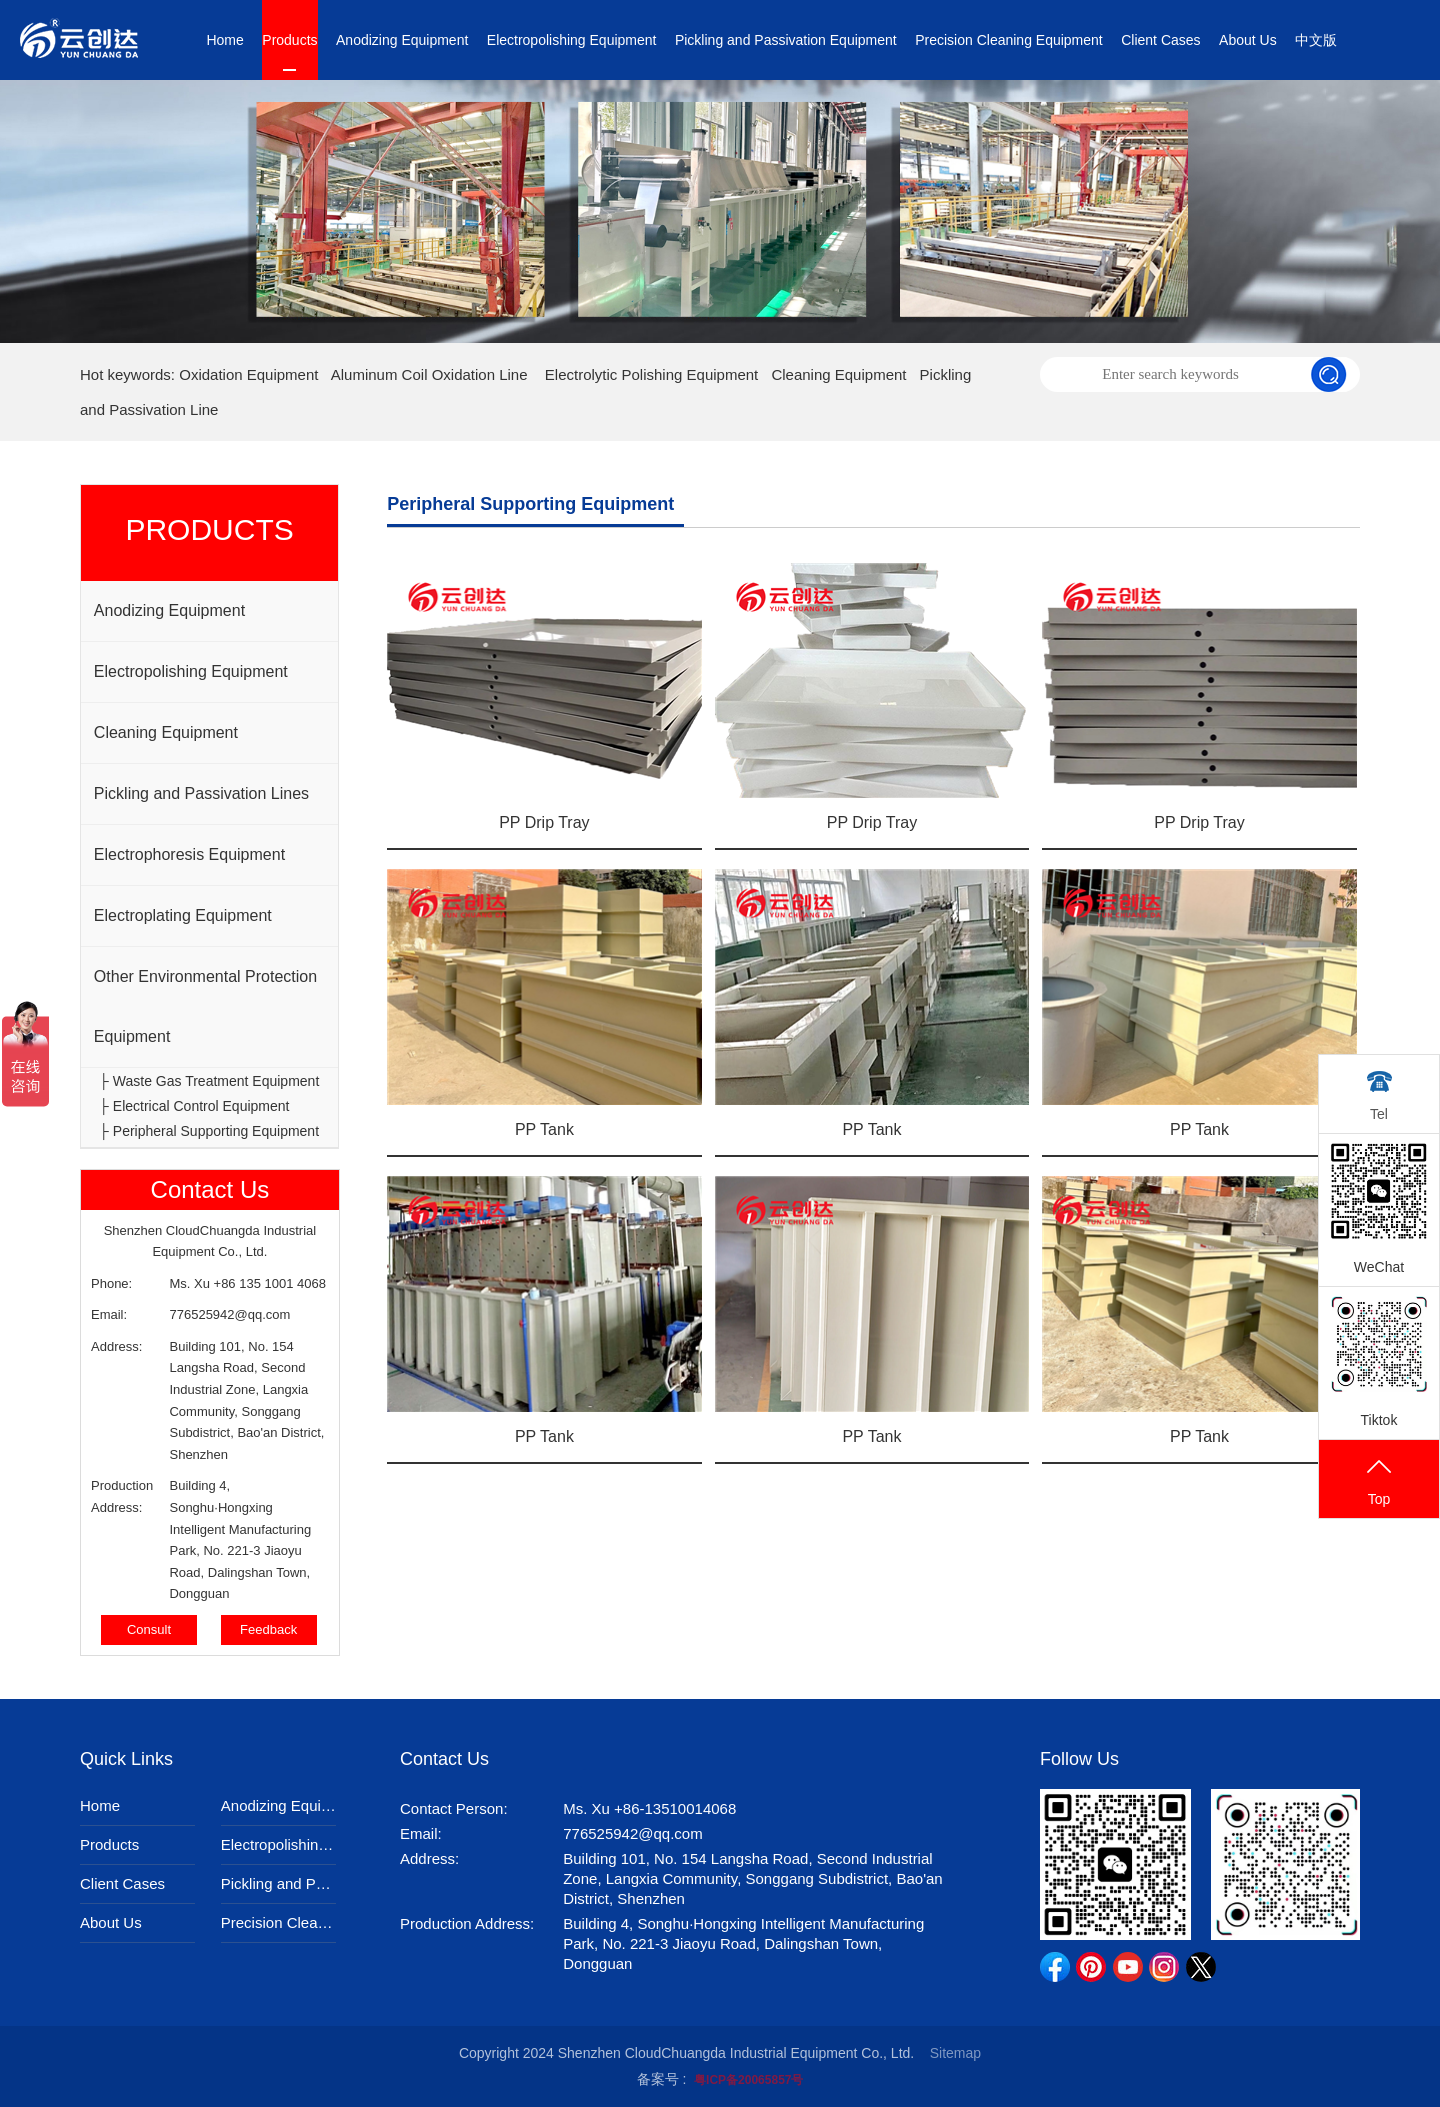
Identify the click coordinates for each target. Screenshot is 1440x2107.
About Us (1248, 40)
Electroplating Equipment (183, 915)
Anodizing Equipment (402, 40)
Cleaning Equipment (838, 374)
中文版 (1316, 40)
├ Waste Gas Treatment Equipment (209, 1081)
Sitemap (955, 2053)
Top (1379, 1480)
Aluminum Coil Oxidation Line (429, 374)
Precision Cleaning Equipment (1009, 40)
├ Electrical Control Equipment (194, 1106)
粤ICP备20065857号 (748, 2080)
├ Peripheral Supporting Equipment (209, 1131)
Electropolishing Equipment (572, 40)
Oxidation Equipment (248, 374)
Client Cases (1160, 40)
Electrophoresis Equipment (189, 854)
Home (224, 40)
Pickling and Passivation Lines (201, 793)
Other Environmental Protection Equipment (205, 1006)
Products (289, 40)
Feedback (268, 1629)
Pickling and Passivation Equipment (786, 40)
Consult (149, 1629)
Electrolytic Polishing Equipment (651, 374)
